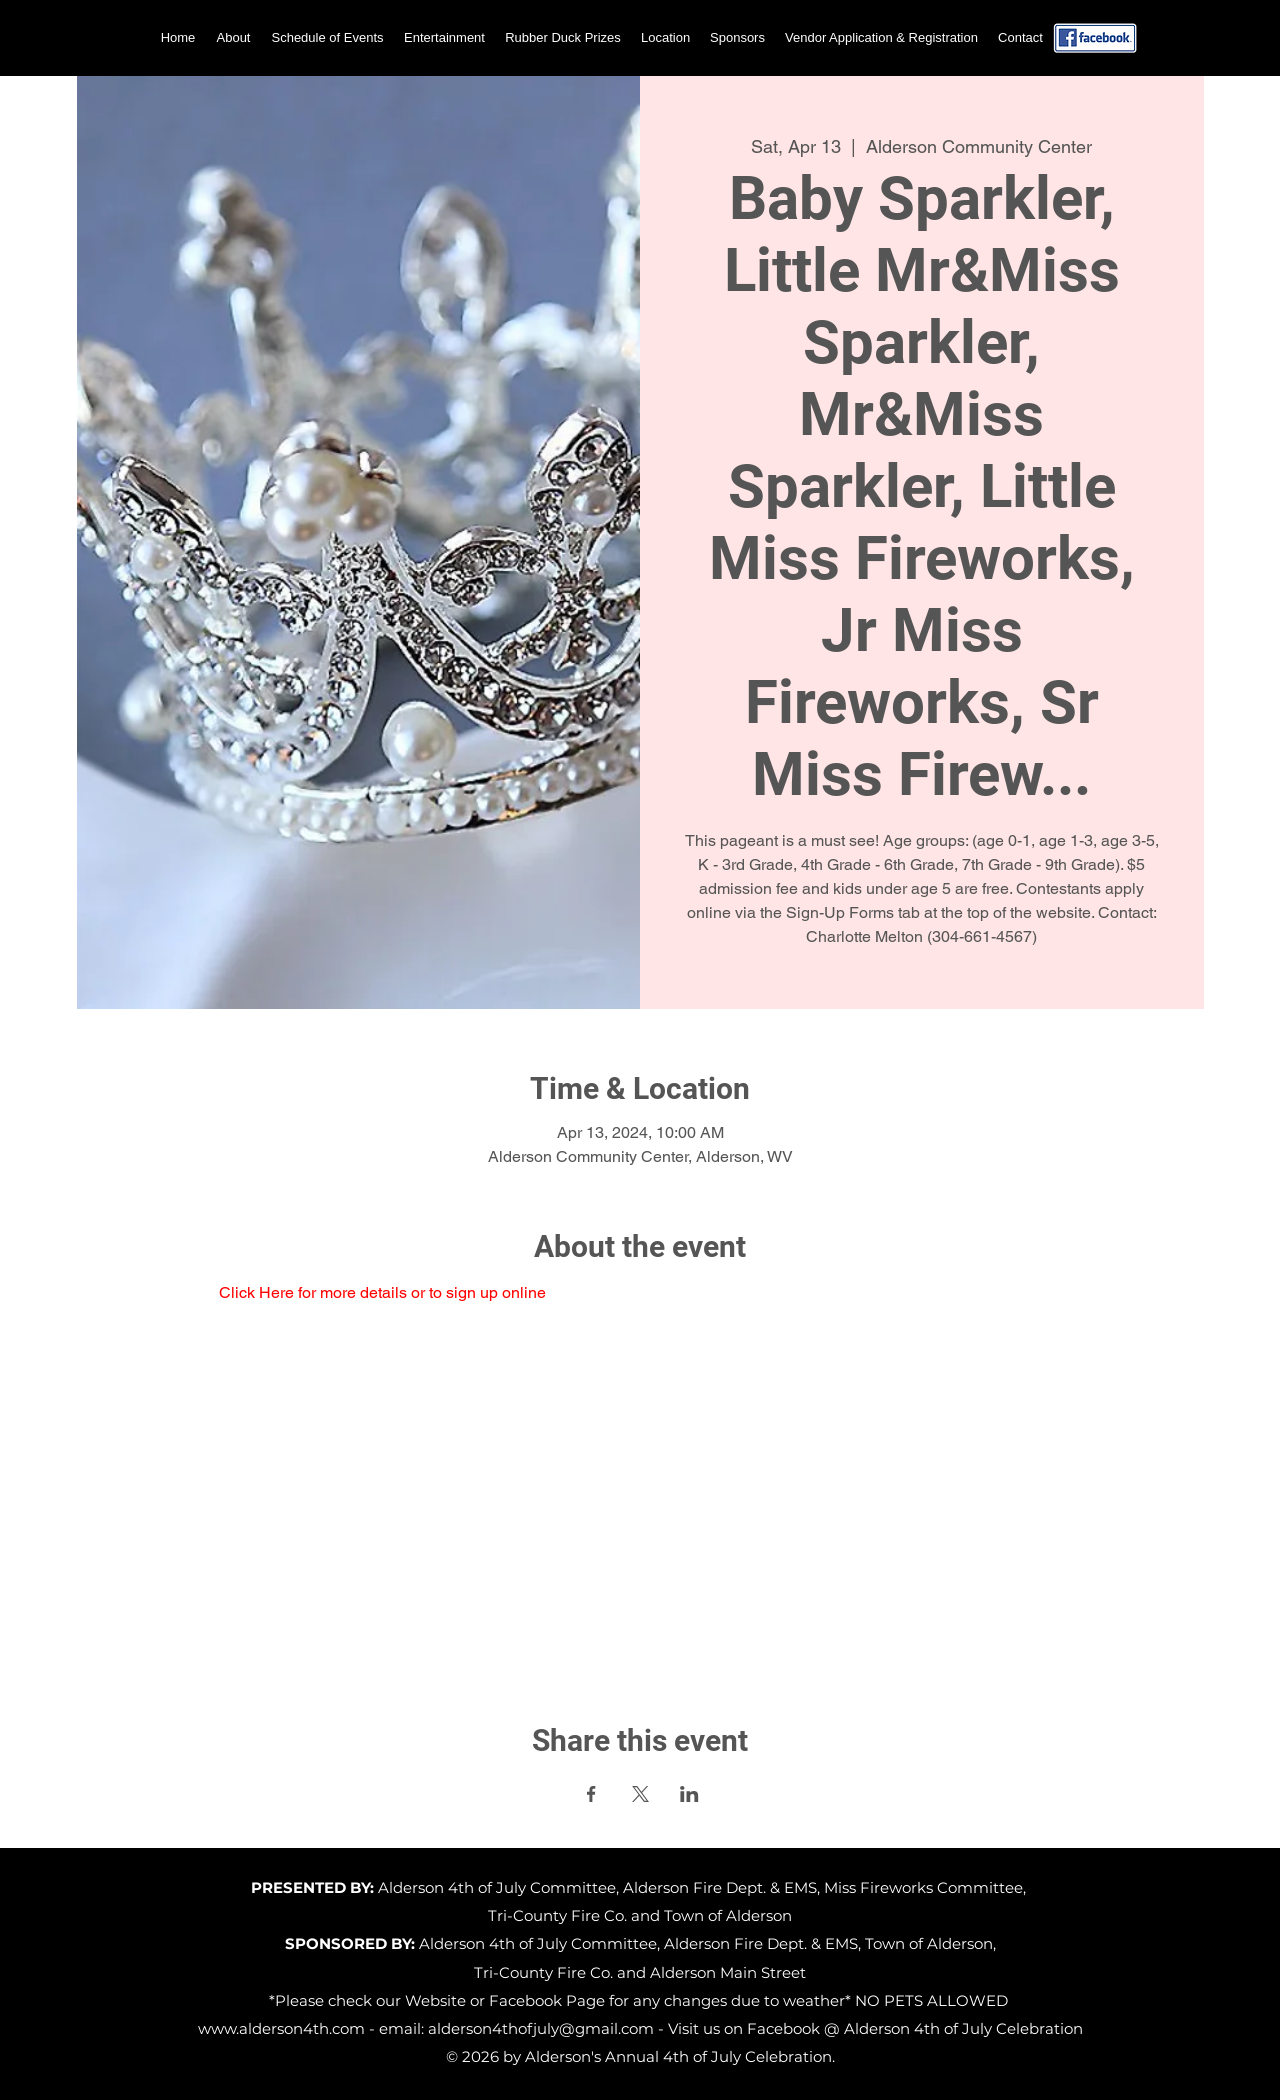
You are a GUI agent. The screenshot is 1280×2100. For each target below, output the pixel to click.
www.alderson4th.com (281, 2028)
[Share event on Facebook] (591, 1794)
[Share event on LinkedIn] (689, 1794)
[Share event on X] (640, 1794)
